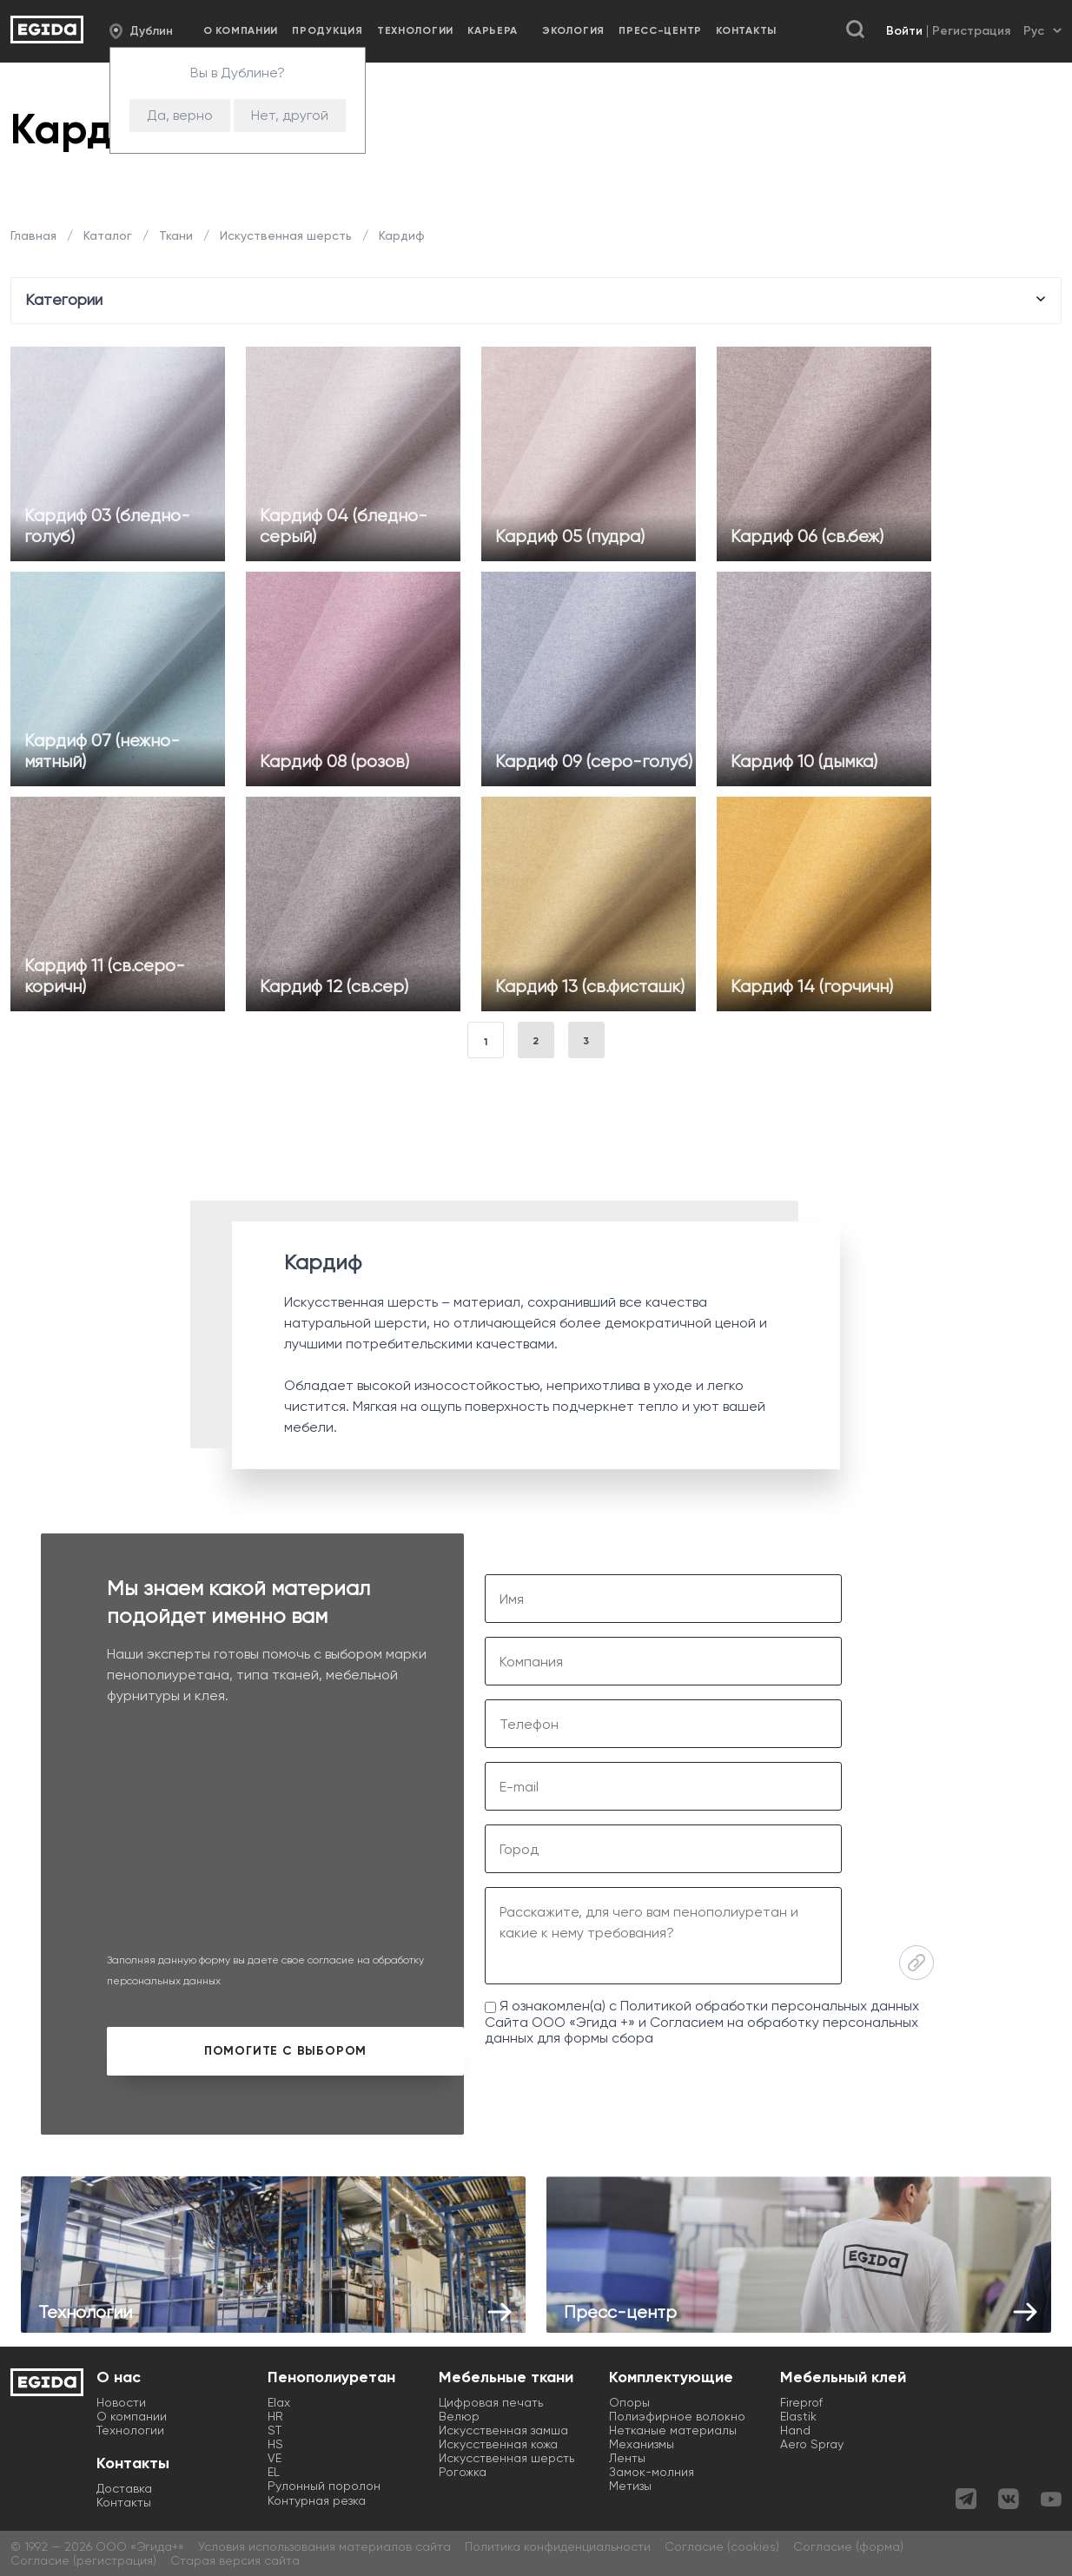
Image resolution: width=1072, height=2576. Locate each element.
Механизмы (641, 2444)
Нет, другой (289, 115)
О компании (240, 30)
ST (274, 2430)
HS (275, 2444)
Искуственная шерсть (285, 235)
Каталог (108, 235)
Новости (121, 2402)
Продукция (327, 30)
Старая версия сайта (235, 2560)
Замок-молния (651, 2472)
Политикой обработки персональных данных (769, 2005)
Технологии (415, 30)
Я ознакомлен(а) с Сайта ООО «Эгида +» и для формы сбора (702, 2021)
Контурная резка (317, 2500)
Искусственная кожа (498, 2444)
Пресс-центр (660, 30)
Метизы (630, 2486)
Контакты (746, 30)
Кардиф (400, 235)
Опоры (629, 2402)
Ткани (176, 235)
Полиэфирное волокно (677, 2416)
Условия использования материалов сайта (324, 2546)
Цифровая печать (491, 2402)
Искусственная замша (503, 2430)
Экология (573, 30)
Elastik (798, 2416)
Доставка (124, 2488)
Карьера (492, 30)
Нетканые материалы (673, 2430)
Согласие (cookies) (722, 2546)
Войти (904, 30)
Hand (795, 2430)
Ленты (627, 2458)
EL (274, 2472)
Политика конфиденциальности (558, 2546)
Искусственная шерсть (506, 2458)
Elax (279, 2402)
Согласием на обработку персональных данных (701, 2030)
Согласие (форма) (848, 2546)
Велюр (459, 2416)
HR (275, 2416)
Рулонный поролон (324, 2486)
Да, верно (180, 115)
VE (274, 2458)
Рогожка (462, 2472)
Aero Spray (812, 2444)
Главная (35, 235)
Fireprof (801, 2402)
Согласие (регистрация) (83, 2560)
